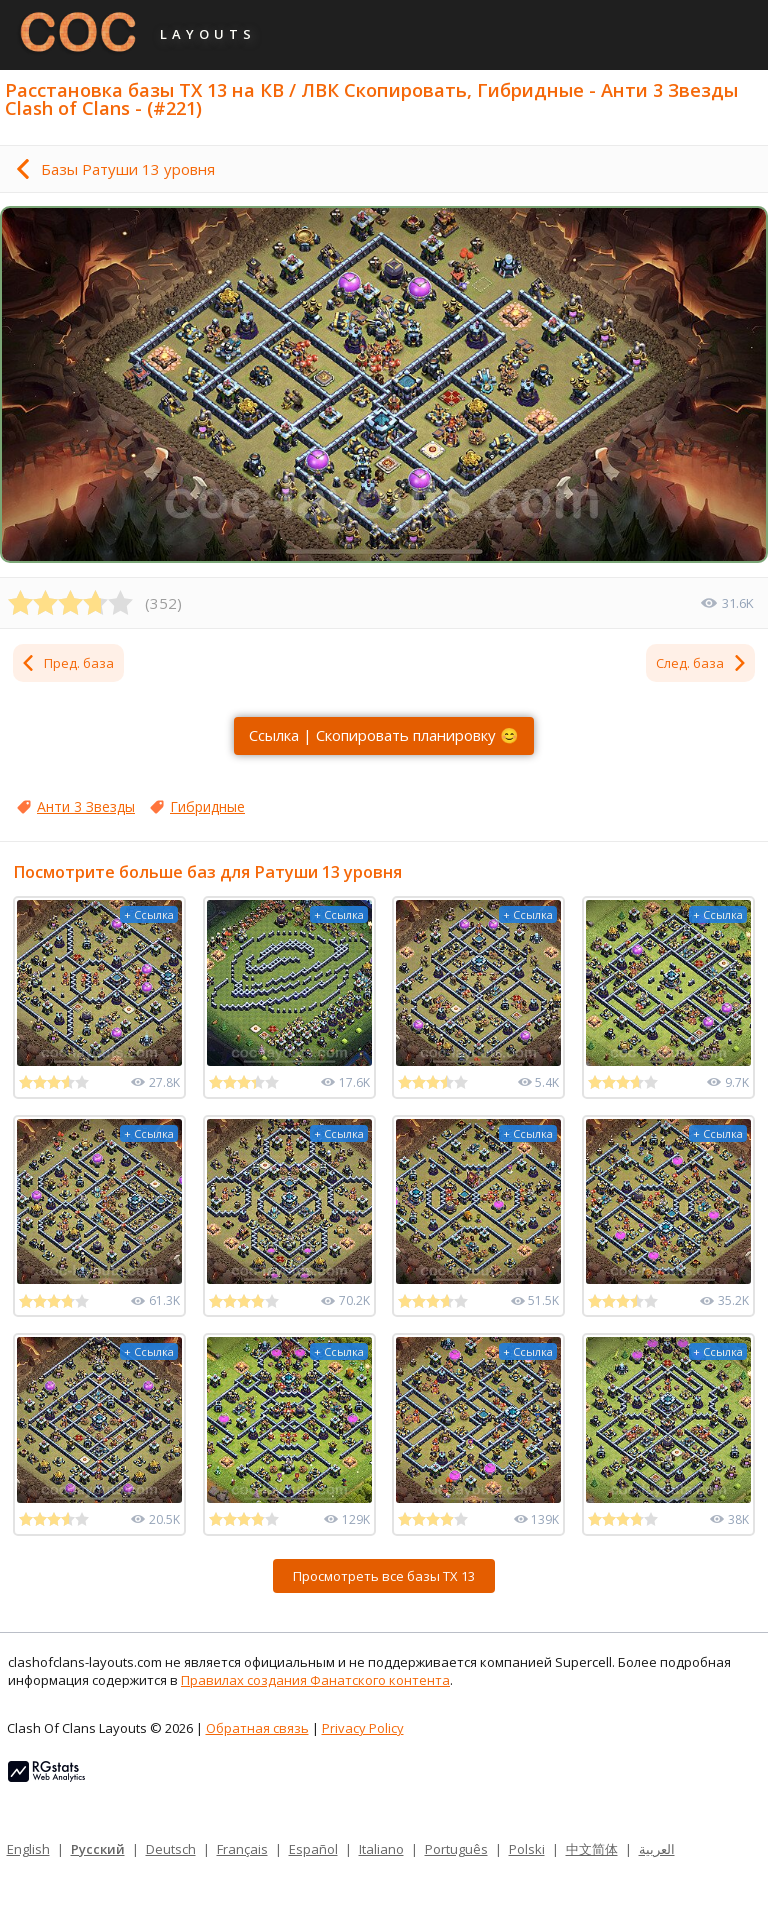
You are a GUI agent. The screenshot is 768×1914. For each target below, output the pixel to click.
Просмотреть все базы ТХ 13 (384, 1576)
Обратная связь (257, 1728)
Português (456, 1849)
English (28, 1849)
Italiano (381, 1849)
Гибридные (207, 806)
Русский (98, 1849)
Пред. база (67, 663)
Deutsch (171, 1849)
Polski (527, 1849)
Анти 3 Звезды (86, 806)
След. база (702, 663)
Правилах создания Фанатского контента (315, 1680)
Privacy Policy (363, 1728)
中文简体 (592, 1849)
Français (242, 1849)
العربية (657, 1849)
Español (313, 1849)
